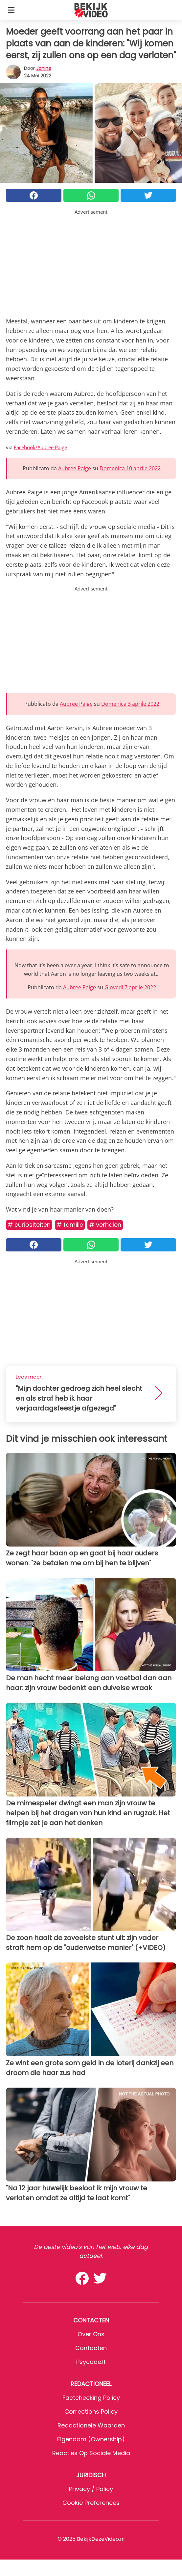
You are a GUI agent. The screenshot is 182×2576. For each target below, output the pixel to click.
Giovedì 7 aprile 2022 (130, 987)
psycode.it (91, 2362)
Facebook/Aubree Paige (40, 447)
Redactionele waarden (91, 2425)
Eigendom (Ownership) (91, 2439)
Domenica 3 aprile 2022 (130, 703)
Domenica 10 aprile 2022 (130, 468)
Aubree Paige (74, 468)
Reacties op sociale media (91, 2453)
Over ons (91, 2334)
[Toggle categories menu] (11, 10)
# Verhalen (105, 1224)
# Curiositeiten (29, 1224)
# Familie (70, 1224)
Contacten (91, 2348)
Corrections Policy (91, 2411)
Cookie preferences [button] (91, 2503)
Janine (43, 68)
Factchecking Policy (91, 2398)
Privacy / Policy (91, 2489)
